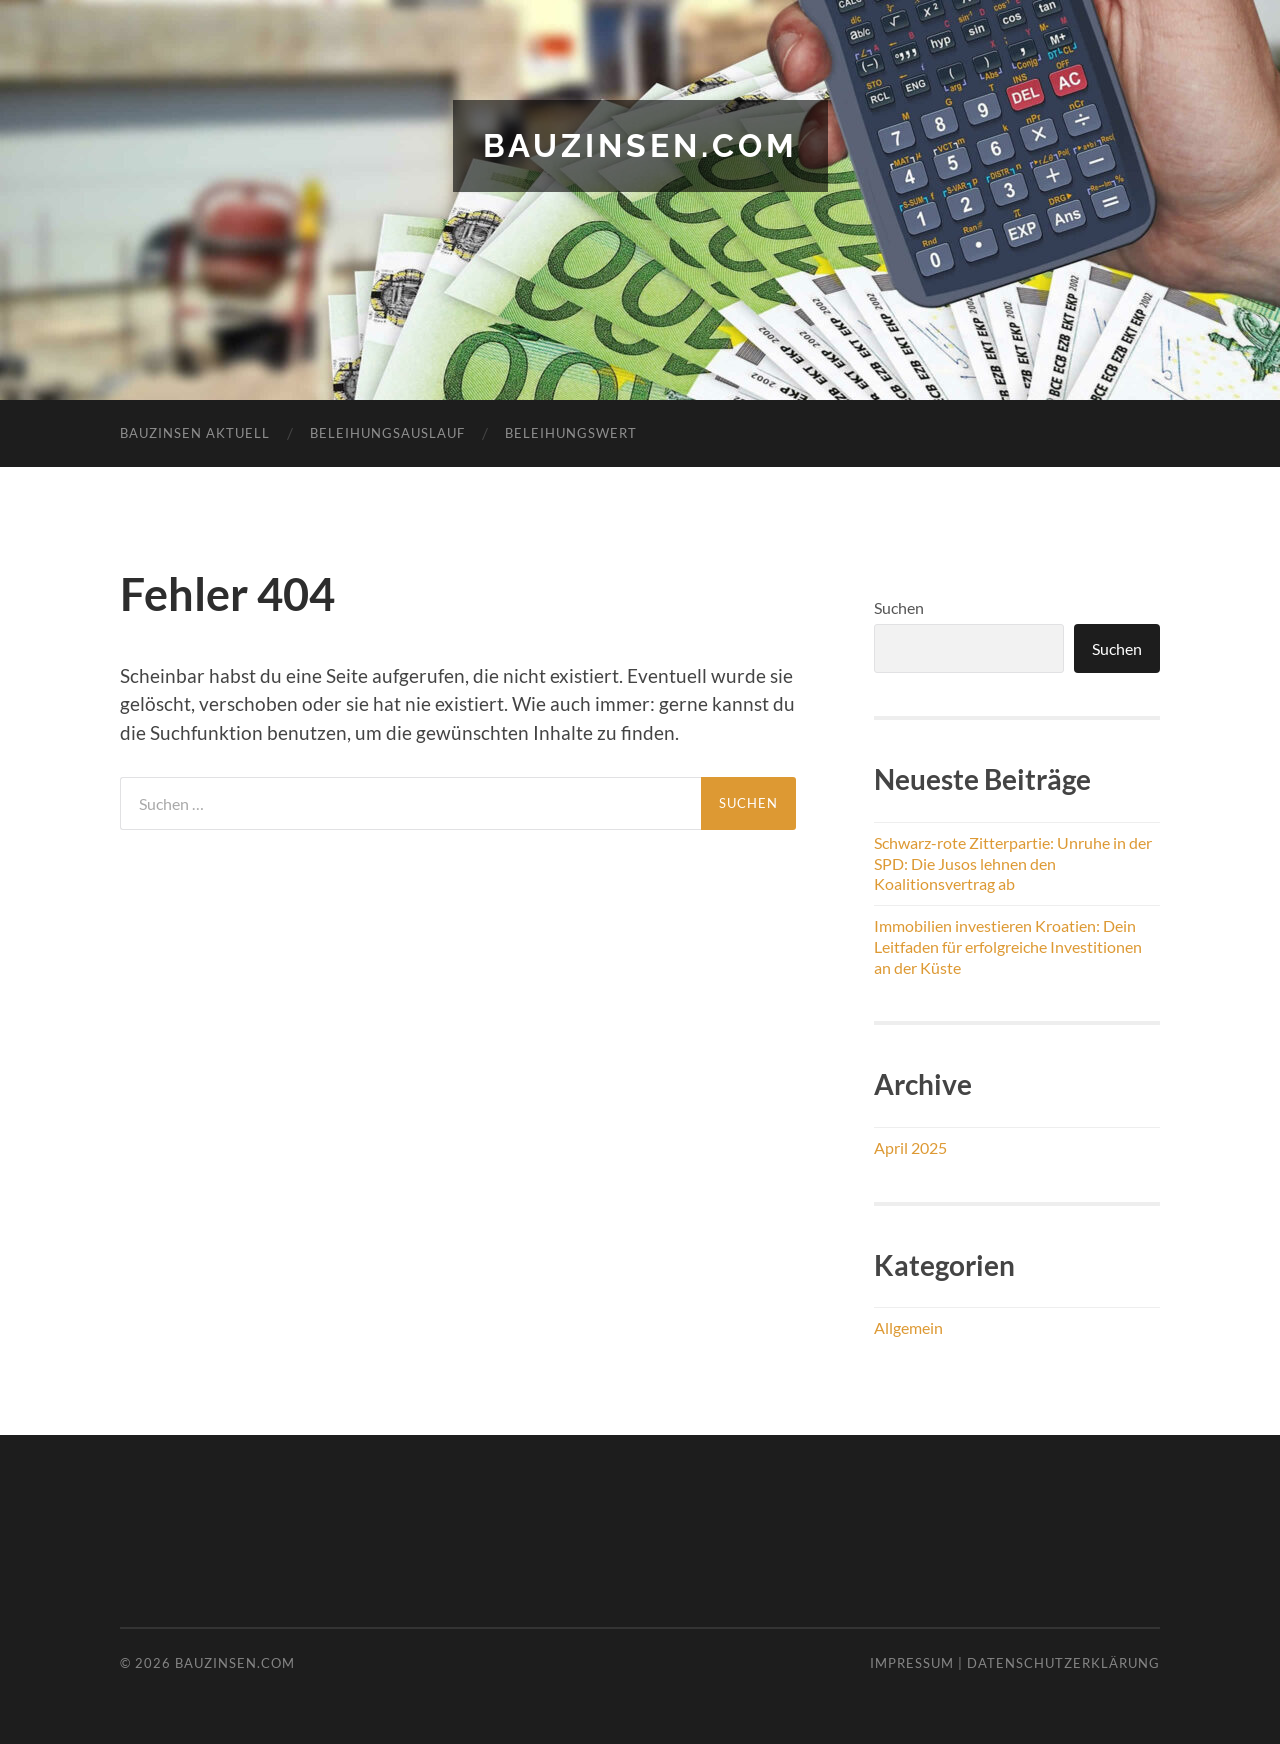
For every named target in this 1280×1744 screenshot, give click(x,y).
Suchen (899, 607)
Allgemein (908, 1327)
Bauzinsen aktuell (195, 433)
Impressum (912, 1663)
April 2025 (910, 1147)
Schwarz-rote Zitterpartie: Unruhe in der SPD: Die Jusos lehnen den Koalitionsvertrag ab (1013, 863)
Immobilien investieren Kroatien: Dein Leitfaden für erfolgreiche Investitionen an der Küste (1008, 946)
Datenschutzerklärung (1063, 1663)
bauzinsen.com (640, 145)
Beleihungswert (571, 433)
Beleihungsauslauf (387, 433)
